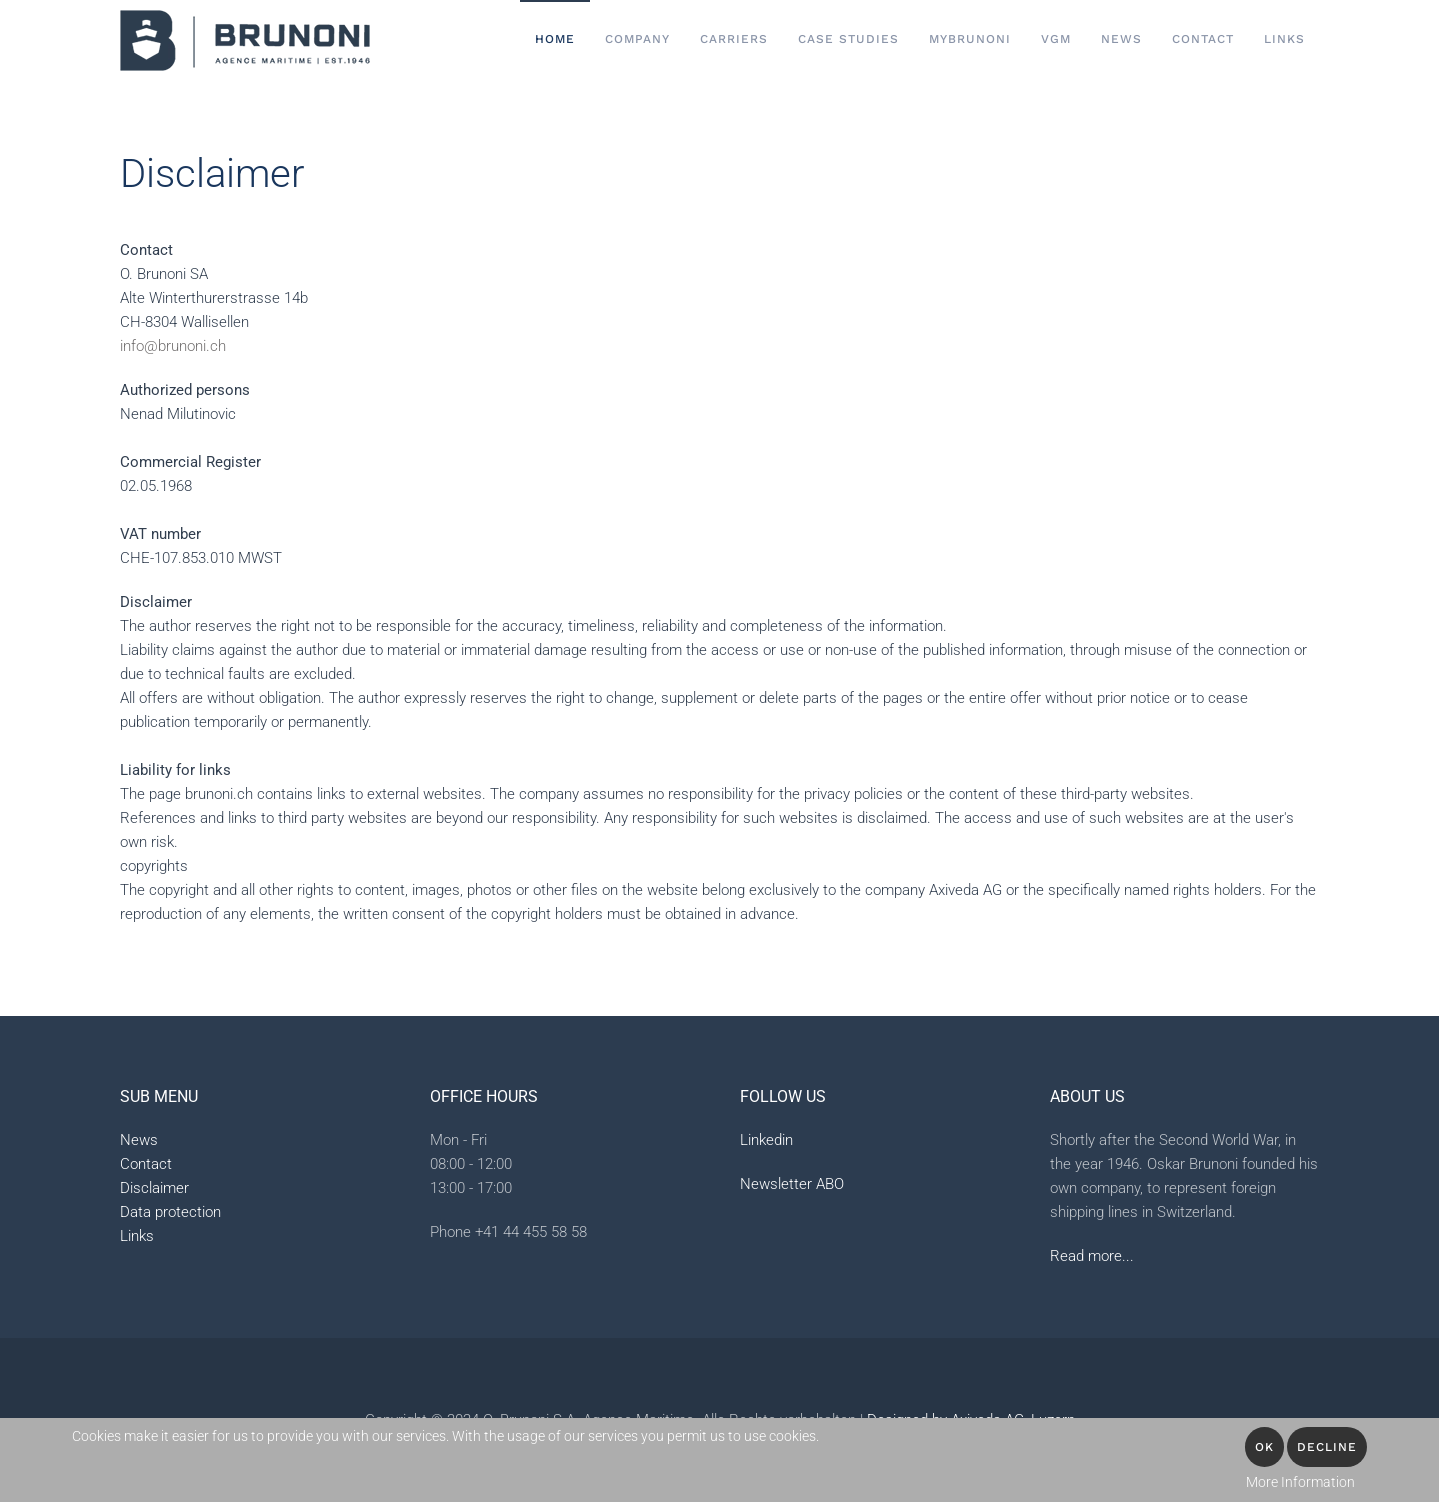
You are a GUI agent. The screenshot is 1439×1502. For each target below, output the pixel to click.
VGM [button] (1056, 39)
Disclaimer (154, 1188)
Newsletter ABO (792, 1184)
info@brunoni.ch (173, 346)
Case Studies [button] (848, 39)
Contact (146, 1164)
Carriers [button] (734, 39)
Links (1284, 39)
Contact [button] (1203, 39)
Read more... (1092, 1256)
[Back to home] (245, 40)
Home (555, 39)
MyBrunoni (970, 39)
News (1121, 39)
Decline (1327, 1447)
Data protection (170, 1212)
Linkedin (766, 1140)
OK (1264, 1447)
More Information (1300, 1482)
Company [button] (637, 39)
